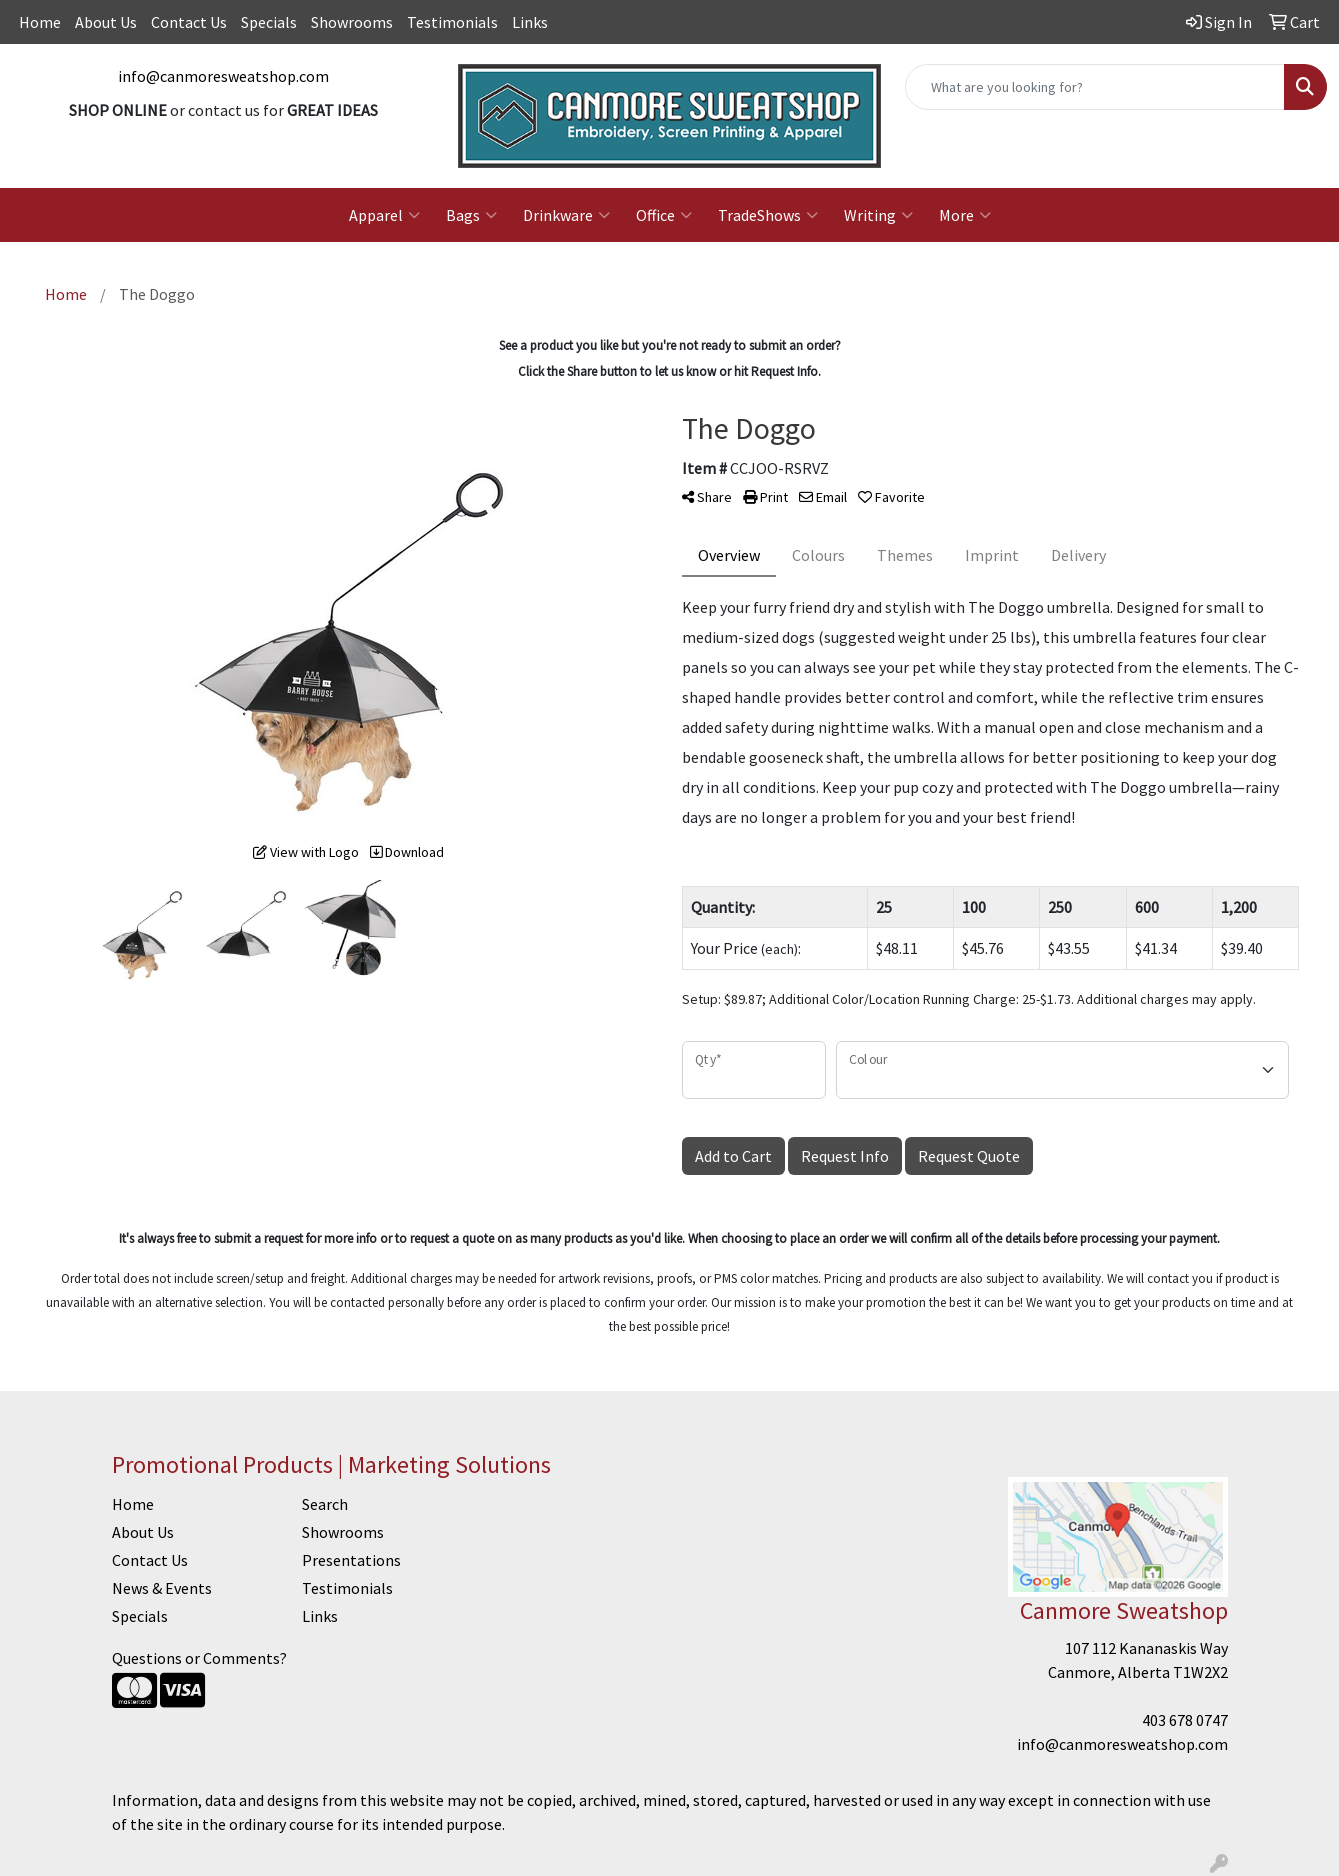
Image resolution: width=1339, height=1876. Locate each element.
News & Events (162, 1588)
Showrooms (352, 22)
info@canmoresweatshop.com (223, 76)
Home (40, 22)
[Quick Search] (1095, 87)
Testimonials (452, 22)
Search (325, 1504)
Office (664, 215)
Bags (471, 215)
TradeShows (768, 215)
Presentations (351, 1560)
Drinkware (566, 215)
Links (530, 22)
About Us (106, 22)
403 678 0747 (1185, 1720)
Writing (878, 215)
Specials (269, 22)
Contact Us (189, 22)
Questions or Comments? (199, 1658)
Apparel (384, 215)
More (965, 215)
